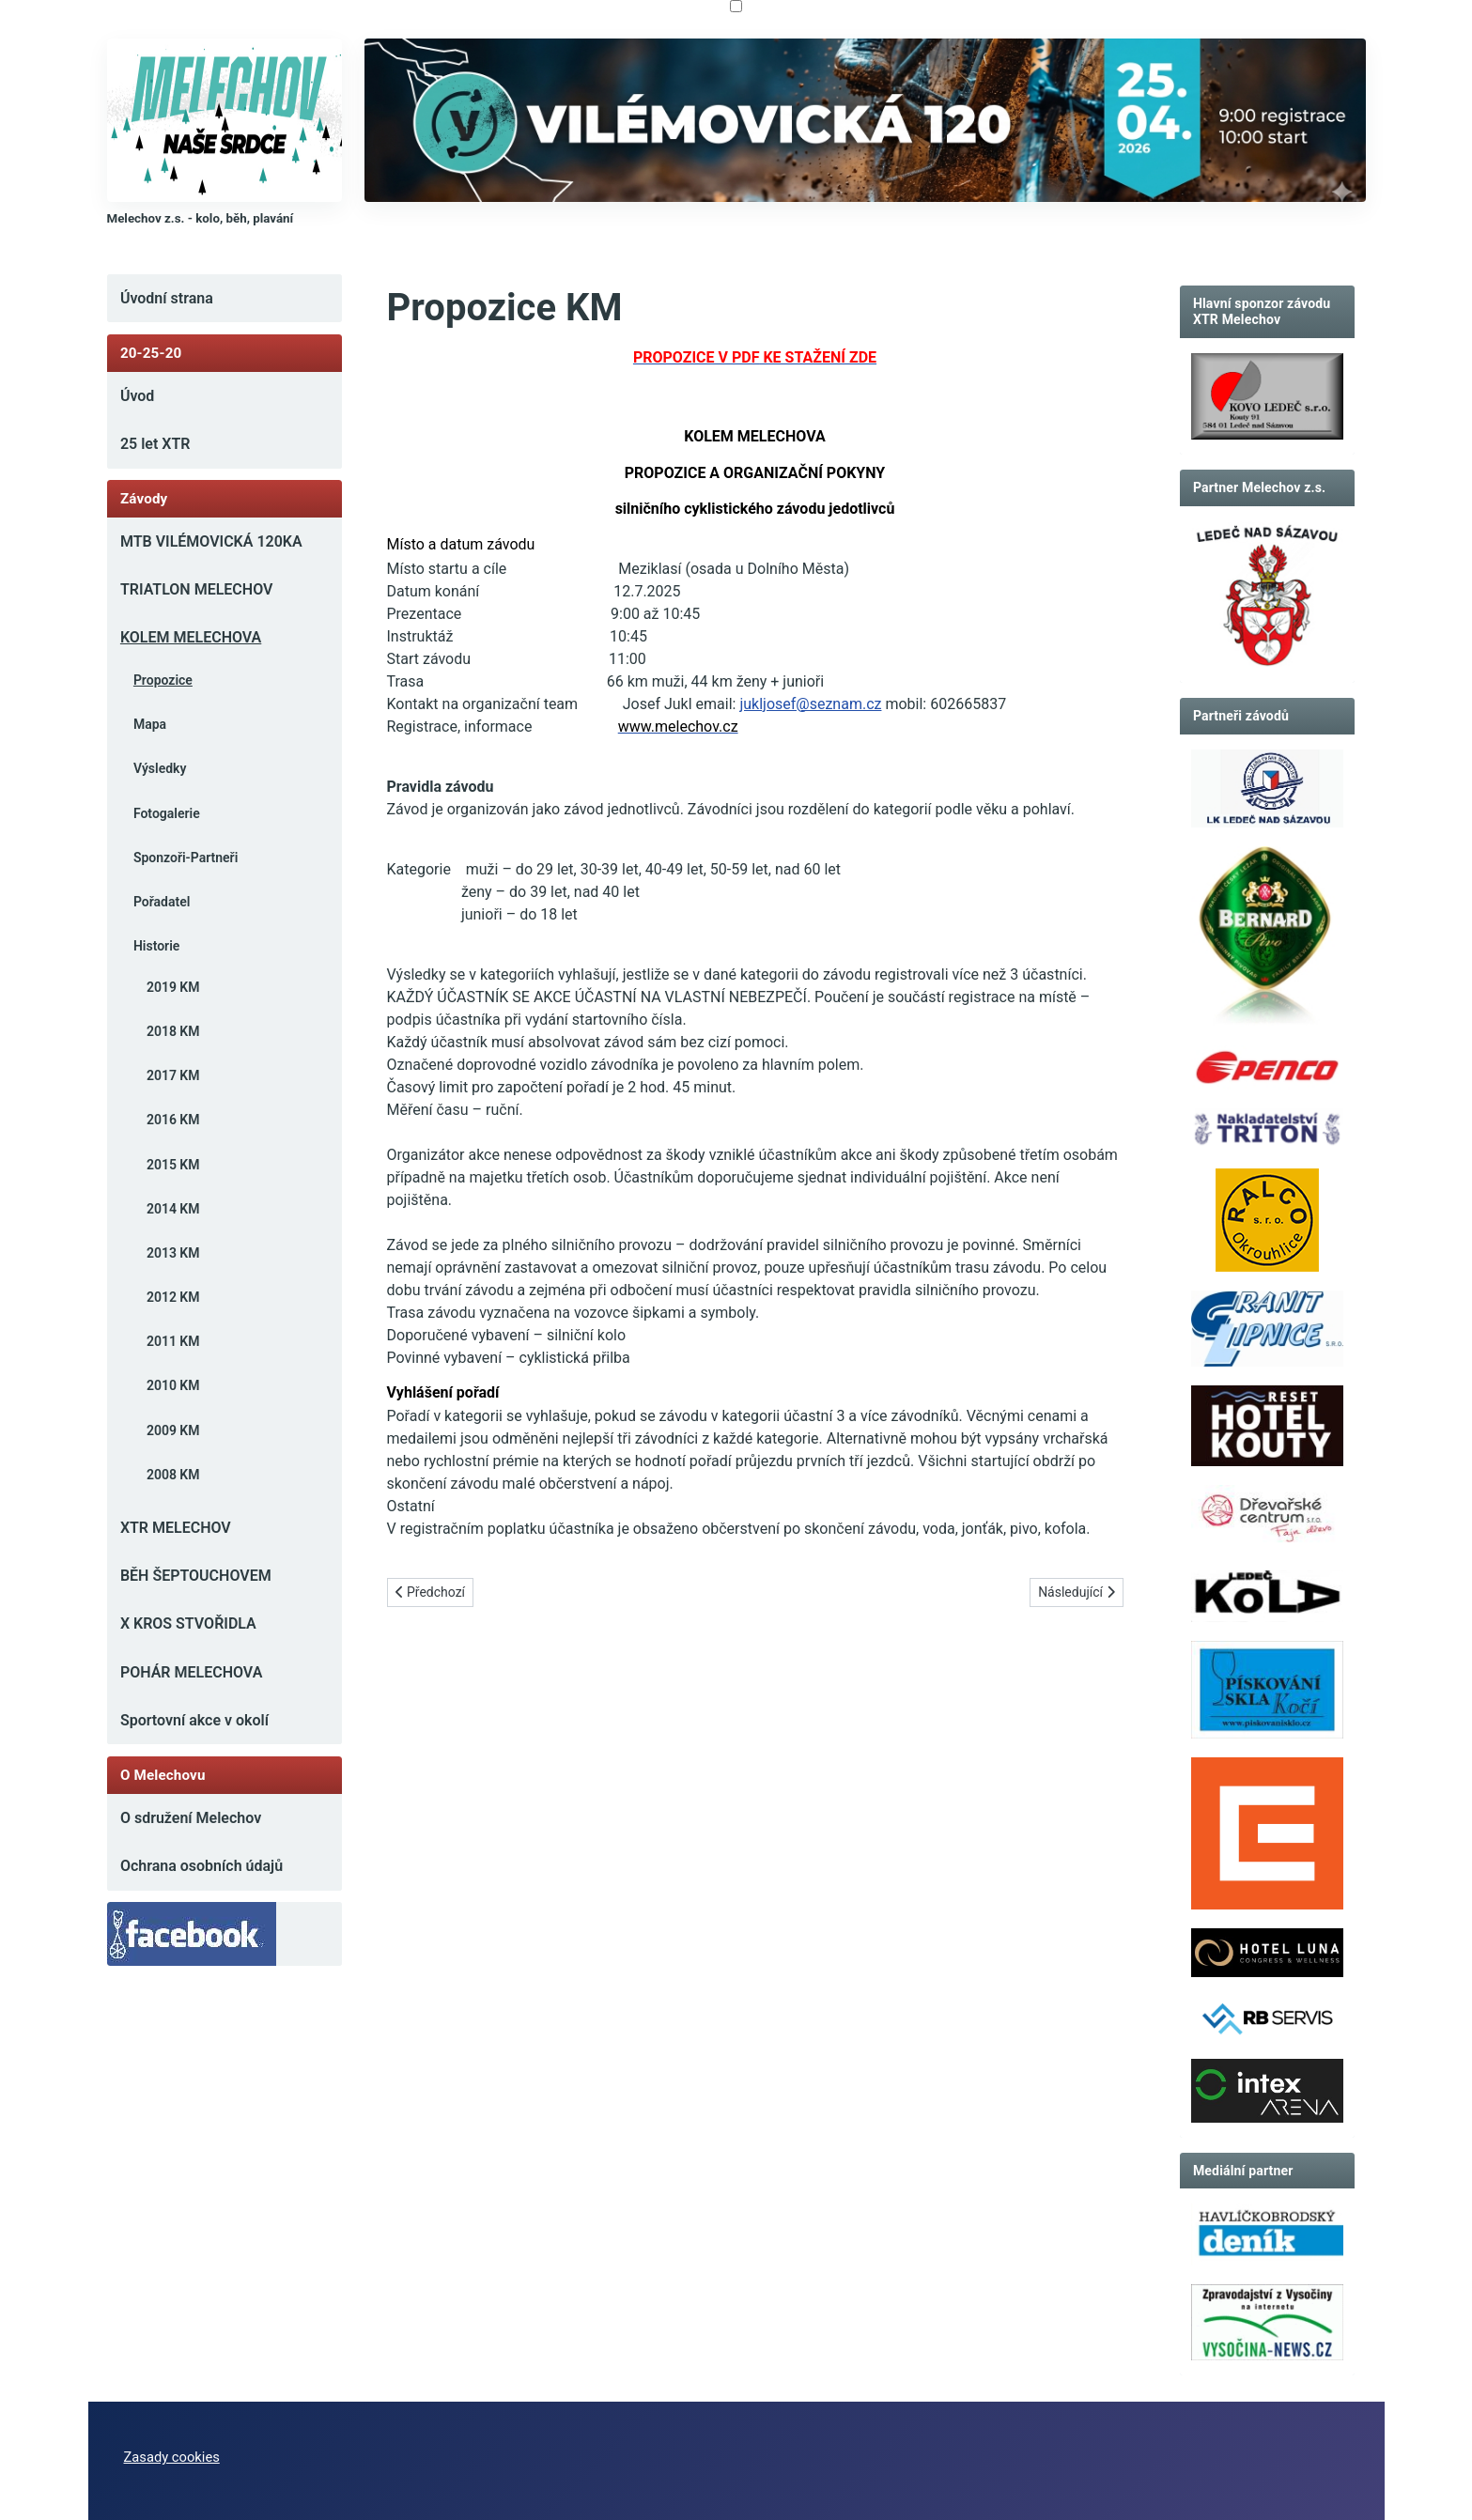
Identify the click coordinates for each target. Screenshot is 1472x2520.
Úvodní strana (166, 298)
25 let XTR (155, 444)
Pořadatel (161, 901)
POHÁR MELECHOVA (191, 1672)
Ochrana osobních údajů (201, 1866)
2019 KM (173, 987)
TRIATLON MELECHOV (196, 589)
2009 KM (173, 1430)
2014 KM (173, 1208)
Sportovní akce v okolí (194, 1720)
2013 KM (173, 1252)
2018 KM (173, 1031)
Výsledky (160, 768)
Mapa (149, 724)
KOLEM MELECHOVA (190, 637)
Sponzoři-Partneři (185, 857)
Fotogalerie (166, 813)
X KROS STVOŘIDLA (188, 1623)
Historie (156, 945)
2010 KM (173, 1385)
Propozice (163, 680)
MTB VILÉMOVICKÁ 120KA (211, 541)
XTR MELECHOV (175, 1528)
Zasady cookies (172, 2457)
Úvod (137, 396)
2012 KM (173, 1297)
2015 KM (173, 1164)
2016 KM (173, 1119)
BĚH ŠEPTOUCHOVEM (195, 1576)
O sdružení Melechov (190, 1818)
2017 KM (173, 1075)
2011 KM (173, 1341)
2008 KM (173, 1474)
